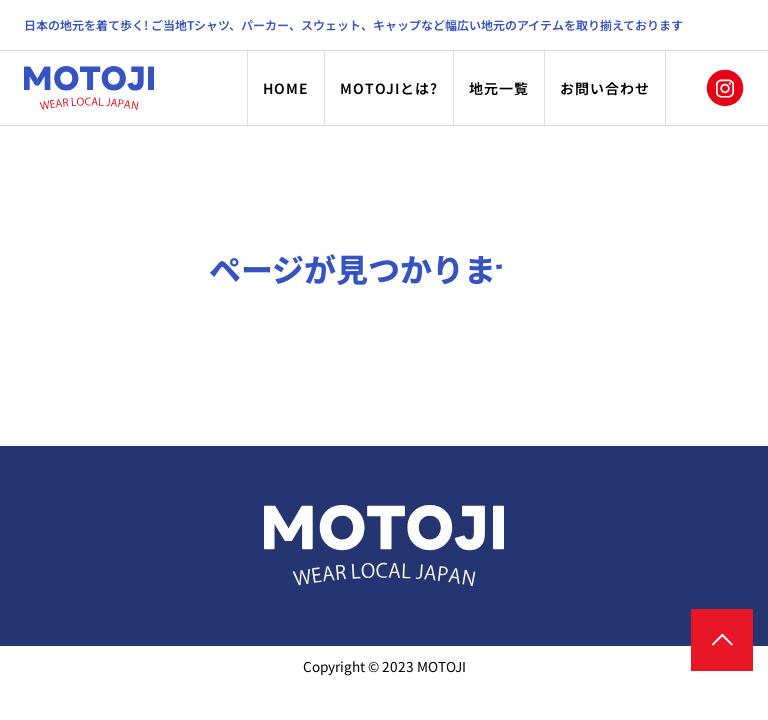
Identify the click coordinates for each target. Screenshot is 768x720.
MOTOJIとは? (389, 88)
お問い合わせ (605, 88)
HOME (286, 88)
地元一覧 (499, 88)
